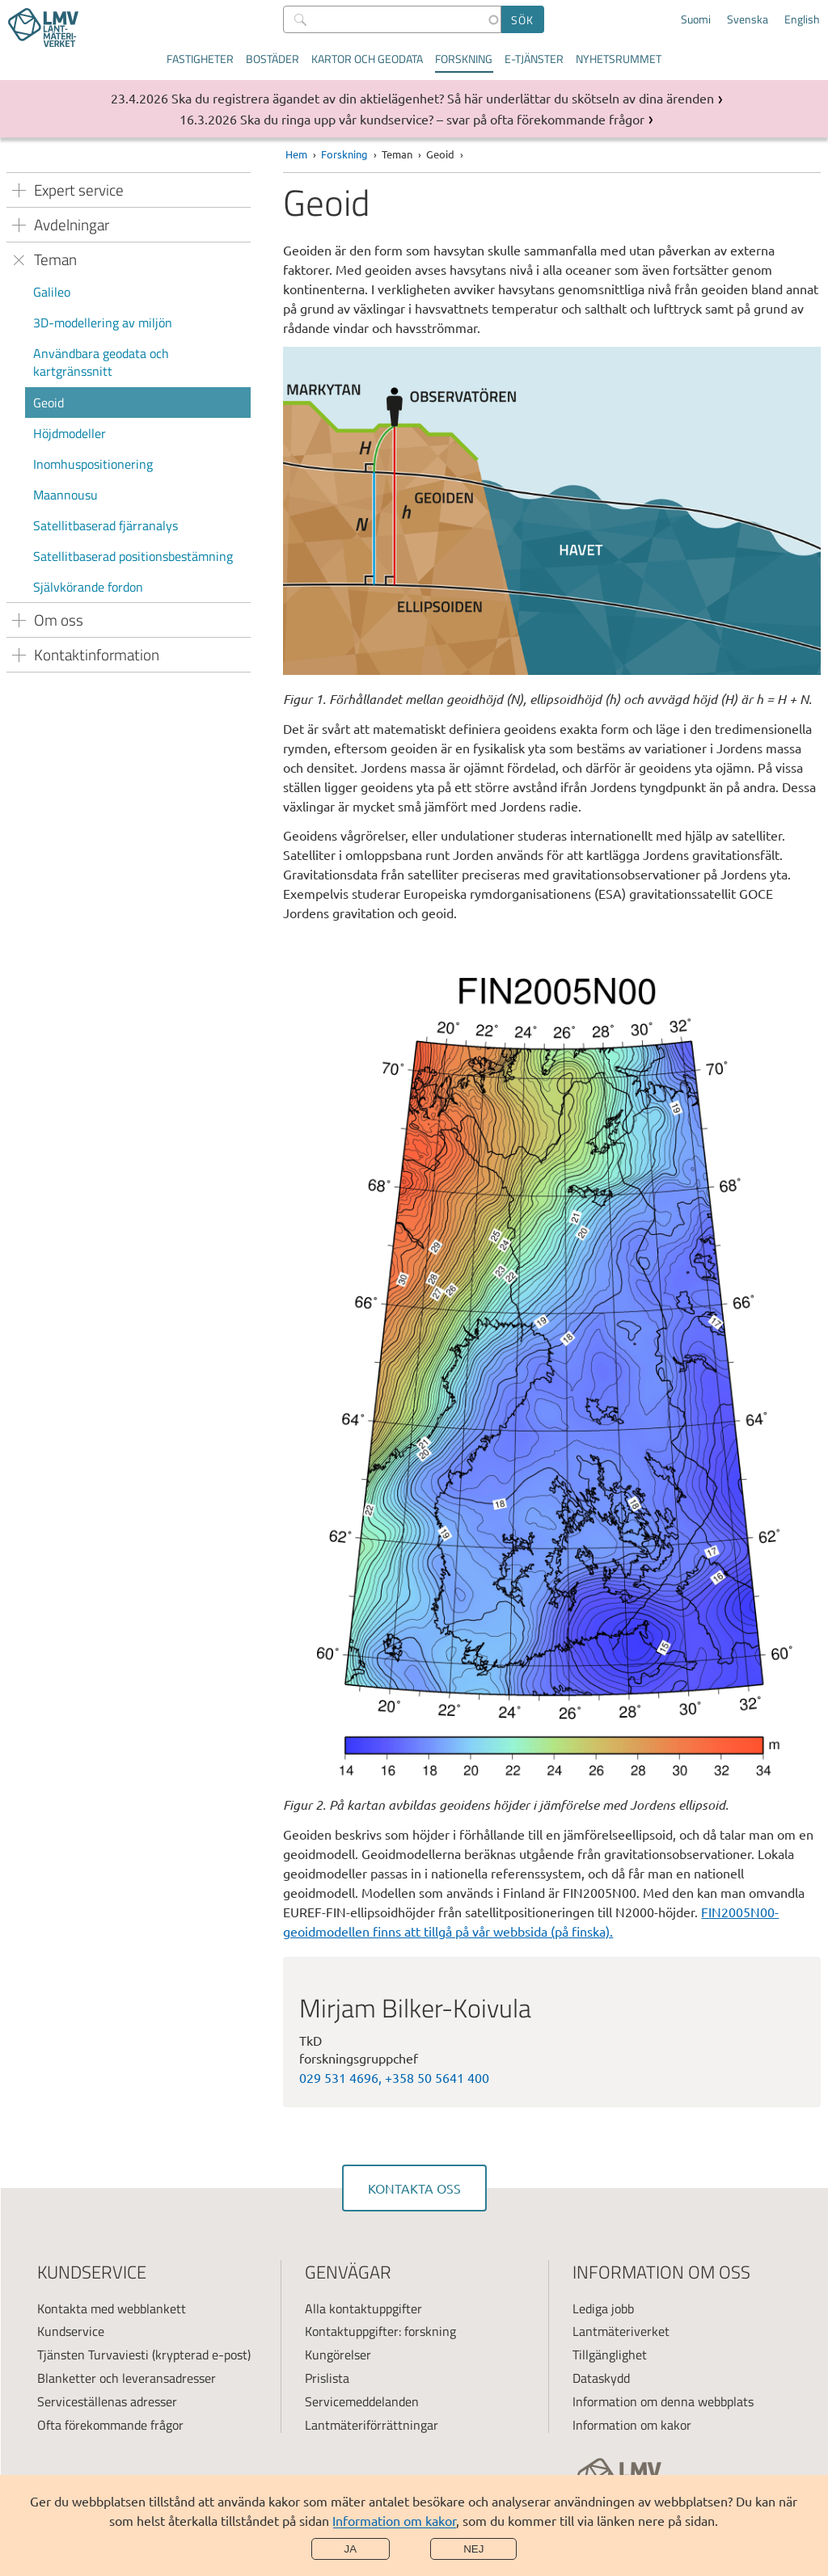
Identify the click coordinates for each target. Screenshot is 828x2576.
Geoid (48, 402)
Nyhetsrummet (618, 58)
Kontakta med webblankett (111, 2308)
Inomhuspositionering (93, 464)
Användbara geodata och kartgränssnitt (101, 362)
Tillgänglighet (609, 2354)
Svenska (747, 19)
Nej (473, 2549)
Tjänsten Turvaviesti (93, 2354)
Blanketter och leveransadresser (126, 2378)
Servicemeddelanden (362, 2401)
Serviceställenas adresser (107, 2401)
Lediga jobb (603, 2308)
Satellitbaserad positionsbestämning (133, 556)
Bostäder (272, 58)
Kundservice (70, 2331)
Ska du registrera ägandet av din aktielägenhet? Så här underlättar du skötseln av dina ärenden (442, 98)
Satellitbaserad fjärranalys (105, 525)
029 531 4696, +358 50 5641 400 (394, 2077)
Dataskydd (601, 2378)
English (802, 19)
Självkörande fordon (88, 587)
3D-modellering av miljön (102, 322)
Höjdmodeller (69, 433)
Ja (350, 2549)
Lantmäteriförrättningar (371, 2425)
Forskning (463, 58)
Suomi (696, 19)
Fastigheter (200, 58)
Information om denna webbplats (663, 2401)
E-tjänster (534, 58)
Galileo (51, 291)
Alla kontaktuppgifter (363, 2308)
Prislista (327, 2378)
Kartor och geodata (367, 58)
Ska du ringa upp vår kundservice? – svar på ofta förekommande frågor (442, 119)
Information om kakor (394, 2520)
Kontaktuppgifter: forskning (380, 2331)
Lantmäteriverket (621, 2331)
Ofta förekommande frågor (110, 2425)
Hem (296, 154)
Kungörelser (338, 2354)
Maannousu (65, 494)
